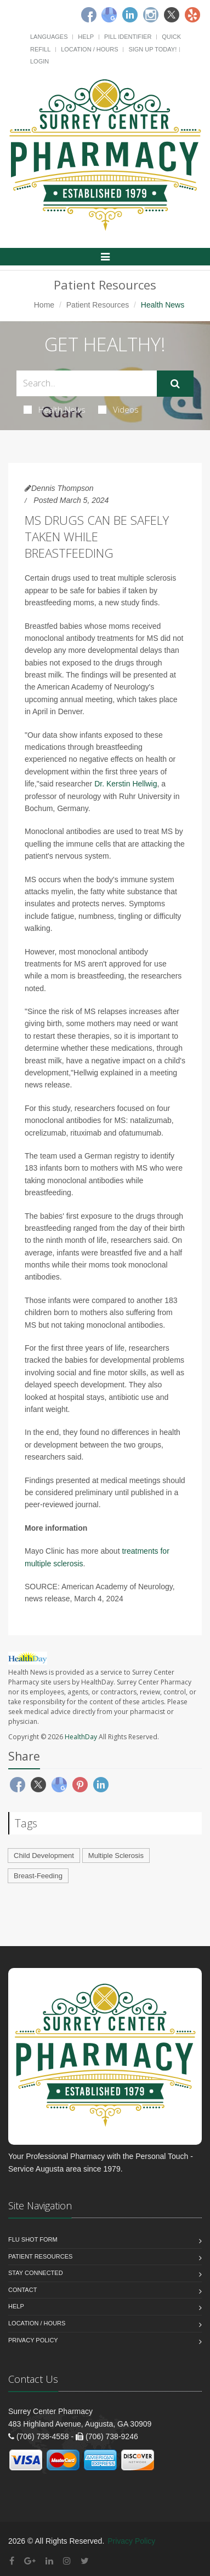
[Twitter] (171, 14)
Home (44, 304)
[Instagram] (150, 14)
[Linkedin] (130, 14)
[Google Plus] (30, 2561)
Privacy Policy (33, 2340)
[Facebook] (89, 14)
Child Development (44, 1855)
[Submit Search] (175, 384)
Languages (48, 36)
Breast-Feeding (38, 1876)
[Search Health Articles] (86, 383)
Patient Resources (97, 304)
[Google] (109, 14)
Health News (55, 409)
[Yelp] (192, 14)
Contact (22, 2289)
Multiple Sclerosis (116, 1855)
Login (39, 61)
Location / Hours (89, 49)
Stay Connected (35, 2273)
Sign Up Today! (152, 49)
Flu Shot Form (33, 2239)
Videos (118, 409)
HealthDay (81, 1736)
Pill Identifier (127, 36)
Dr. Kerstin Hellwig (125, 783)
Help (86, 36)
